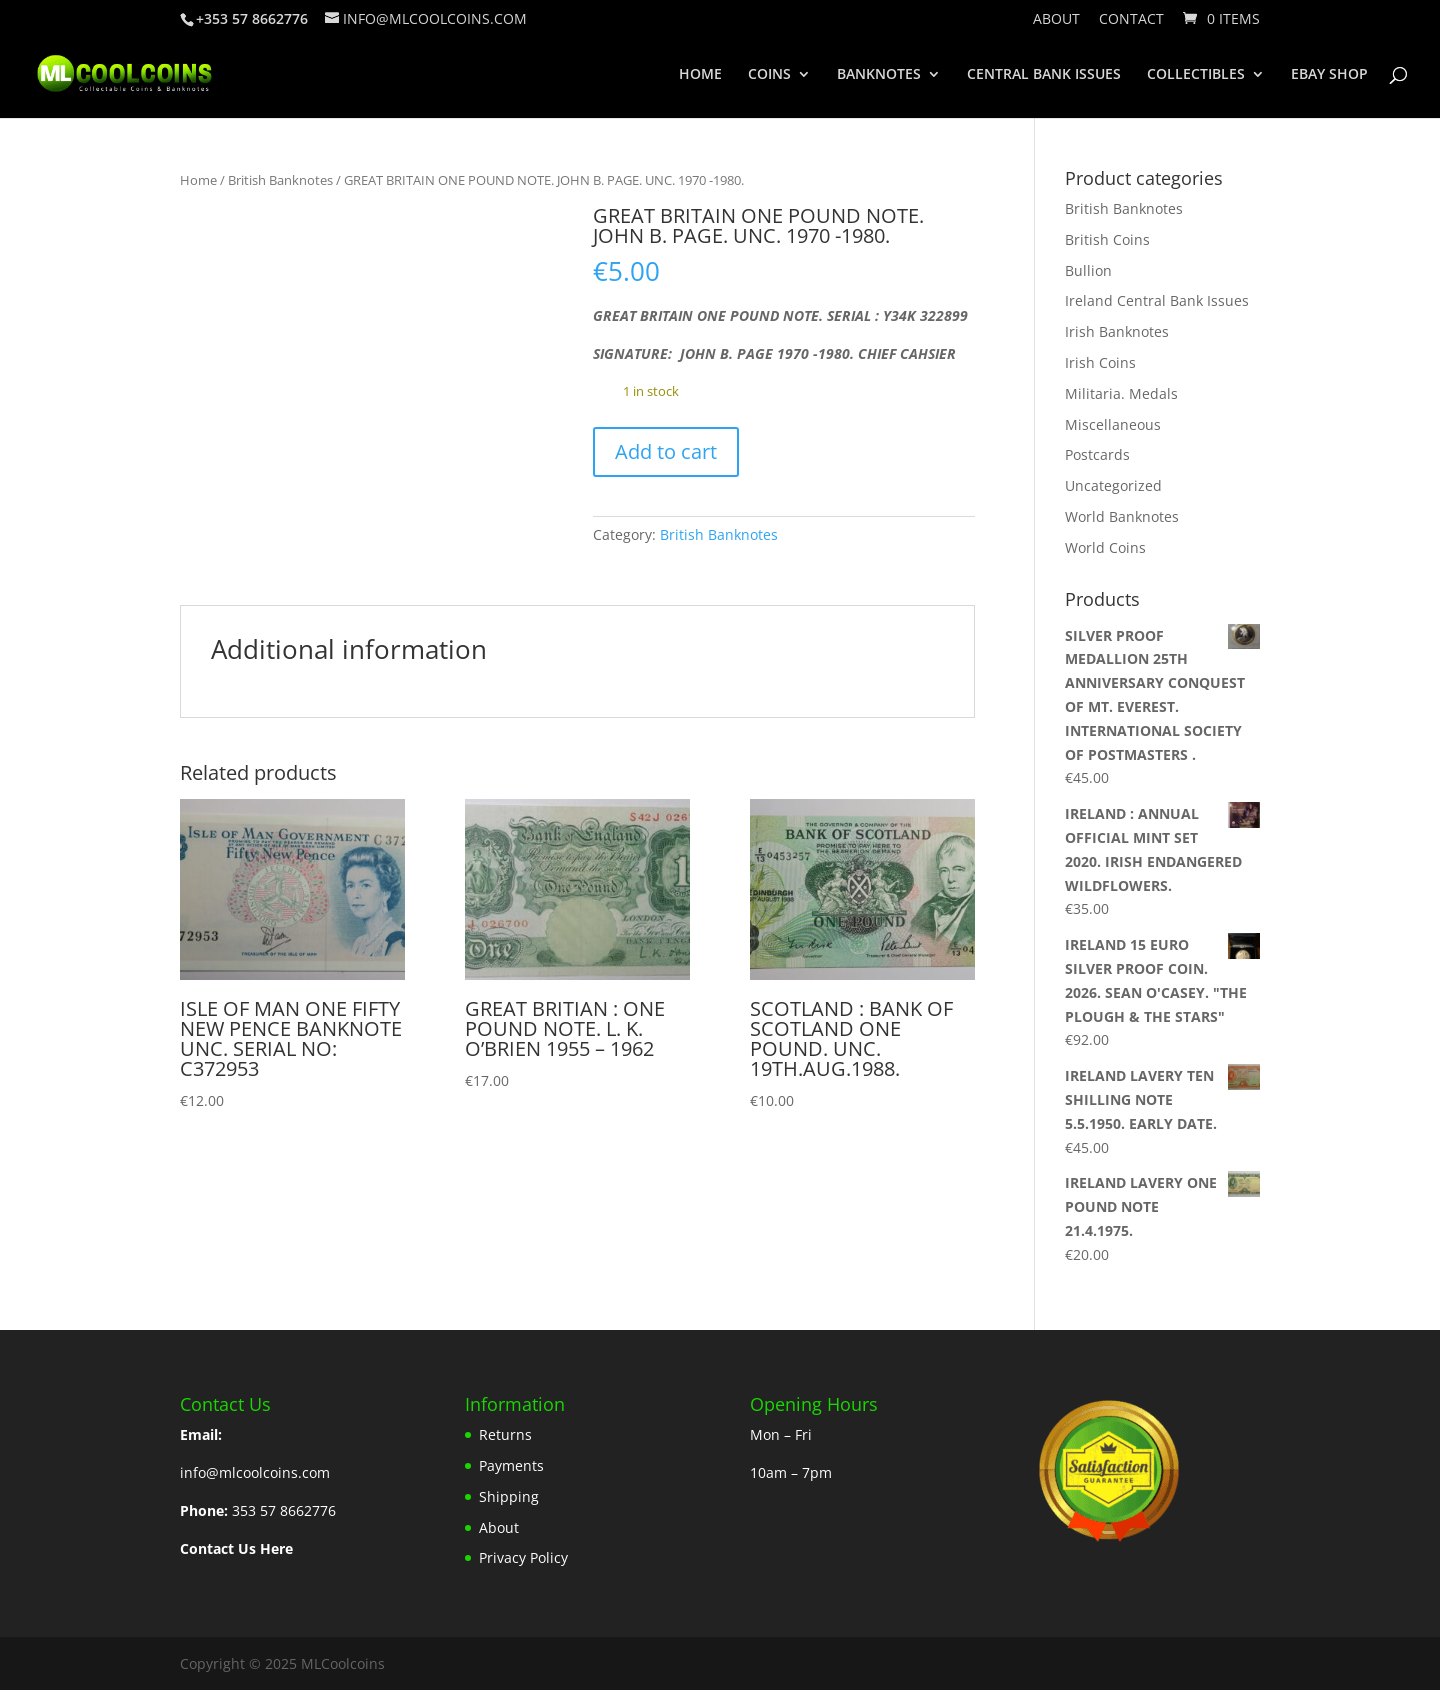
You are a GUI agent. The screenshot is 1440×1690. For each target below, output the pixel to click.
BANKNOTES (879, 75)
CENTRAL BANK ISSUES (1044, 75)
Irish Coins (1100, 362)
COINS (769, 75)
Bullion (1088, 270)
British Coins (1107, 239)
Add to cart (666, 451)
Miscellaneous (1113, 424)
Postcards (1097, 454)
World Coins (1105, 547)
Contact (1131, 20)
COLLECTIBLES (1196, 75)
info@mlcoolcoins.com (255, 1472)
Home (198, 180)
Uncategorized (1113, 485)
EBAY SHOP (1329, 75)
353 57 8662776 (284, 1510)
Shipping (509, 1496)
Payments (511, 1465)
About (1056, 20)
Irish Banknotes (1117, 331)
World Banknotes (1122, 516)
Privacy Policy (523, 1557)
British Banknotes (280, 180)
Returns (505, 1434)
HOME (700, 75)
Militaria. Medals (1121, 393)
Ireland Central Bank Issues (1157, 300)
